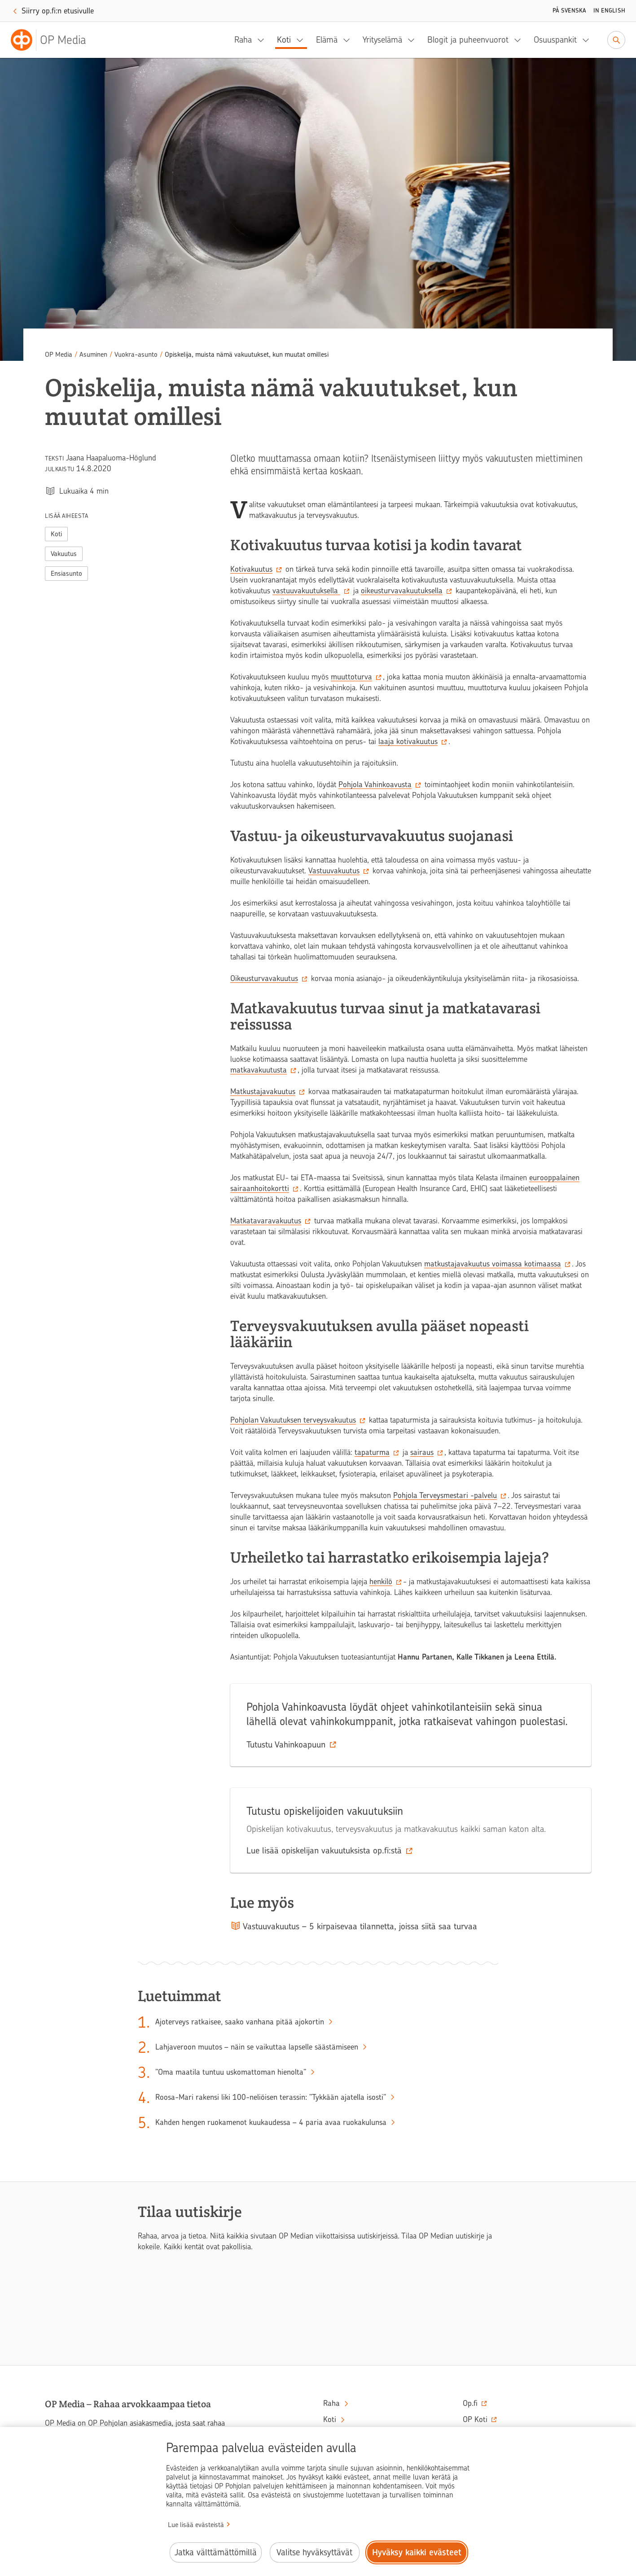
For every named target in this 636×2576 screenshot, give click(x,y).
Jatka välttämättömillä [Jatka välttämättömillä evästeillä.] (216, 2552)
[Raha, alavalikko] (263, 40)
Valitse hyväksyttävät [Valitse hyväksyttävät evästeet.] (314, 2552)
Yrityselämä (382, 40)
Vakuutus (64, 554)
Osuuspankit (555, 40)
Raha (243, 40)
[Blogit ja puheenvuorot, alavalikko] (520, 40)
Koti (284, 40)
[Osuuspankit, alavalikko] (588, 40)
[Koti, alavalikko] (302, 40)
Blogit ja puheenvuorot (468, 40)
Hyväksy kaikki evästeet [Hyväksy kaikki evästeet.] (416, 2552)
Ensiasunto (66, 574)
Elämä (327, 40)
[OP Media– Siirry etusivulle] (54, 40)
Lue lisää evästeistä (196, 2525)
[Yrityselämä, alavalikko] (414, 40)
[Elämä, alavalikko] (349, 40)
